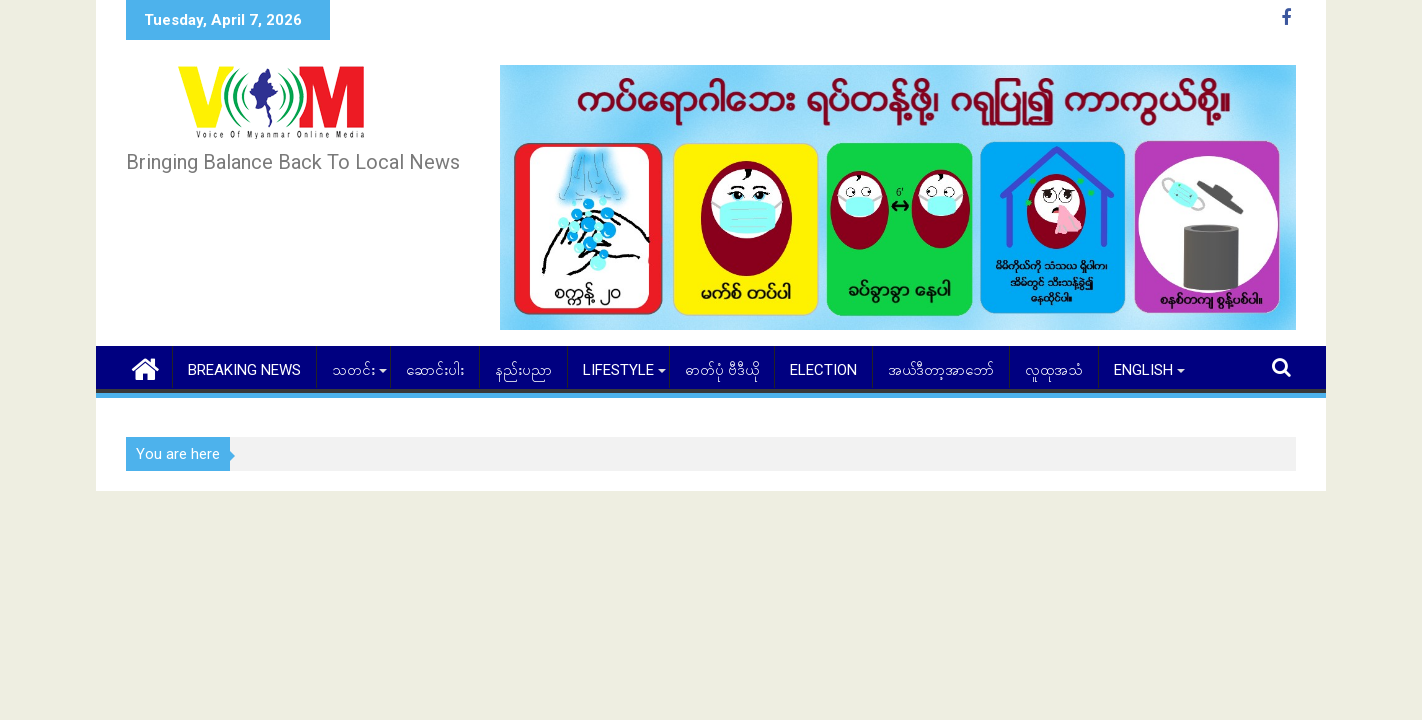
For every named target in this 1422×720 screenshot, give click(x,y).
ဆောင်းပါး (435, 370)
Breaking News (244, 370)
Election (823, 370)
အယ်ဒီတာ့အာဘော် (941, 370)
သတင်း (353, 370)
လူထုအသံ (1054, 370)
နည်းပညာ (523, 370)
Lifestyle (618, 370)
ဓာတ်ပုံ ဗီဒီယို (722, 370)
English (1143, 370)
